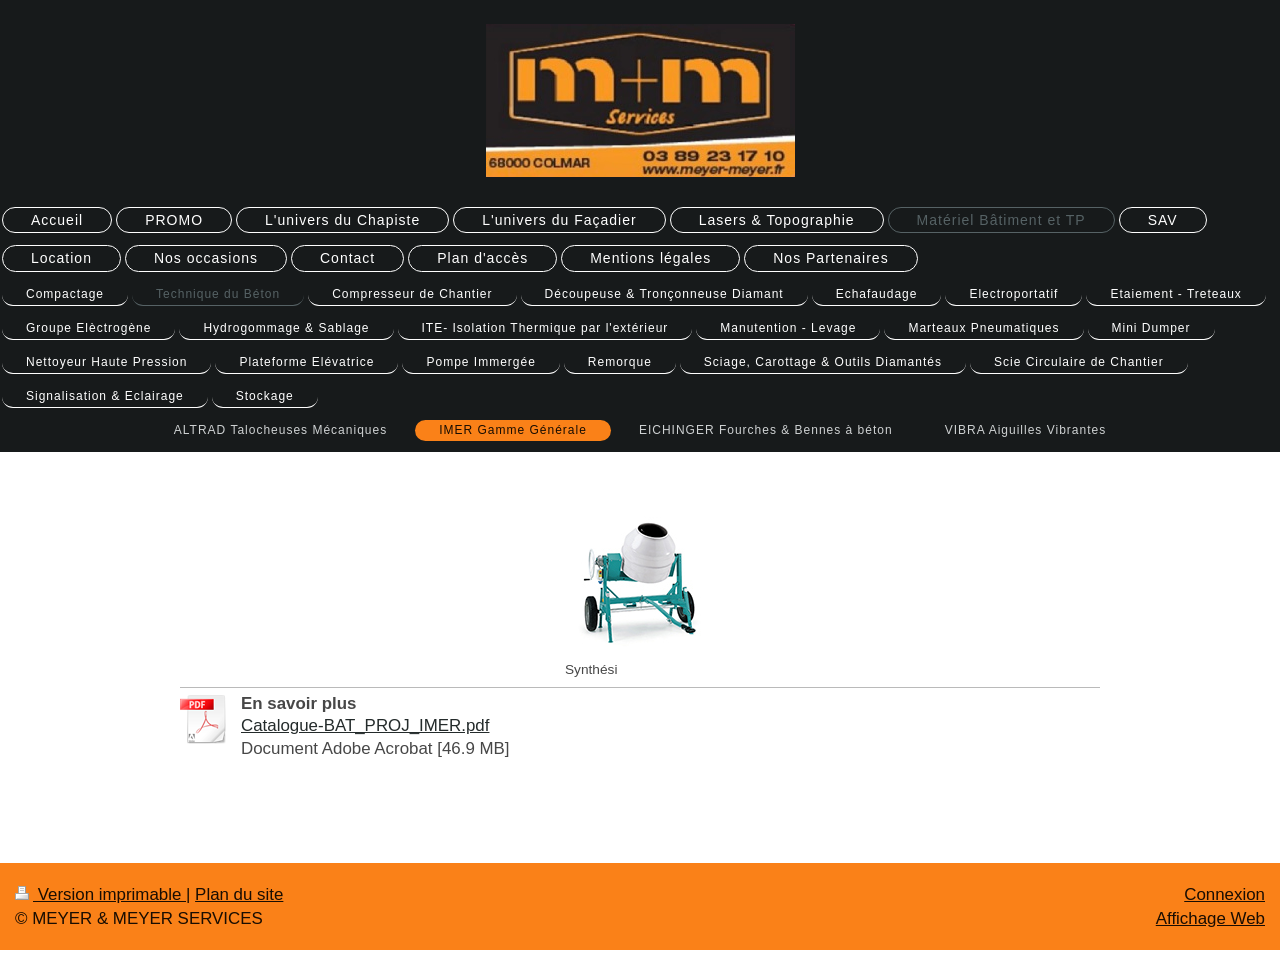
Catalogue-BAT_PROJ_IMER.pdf (365, 725)
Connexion (1224, 894)
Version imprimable (100, 894)
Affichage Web (1210, 918)
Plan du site (239, 894)
